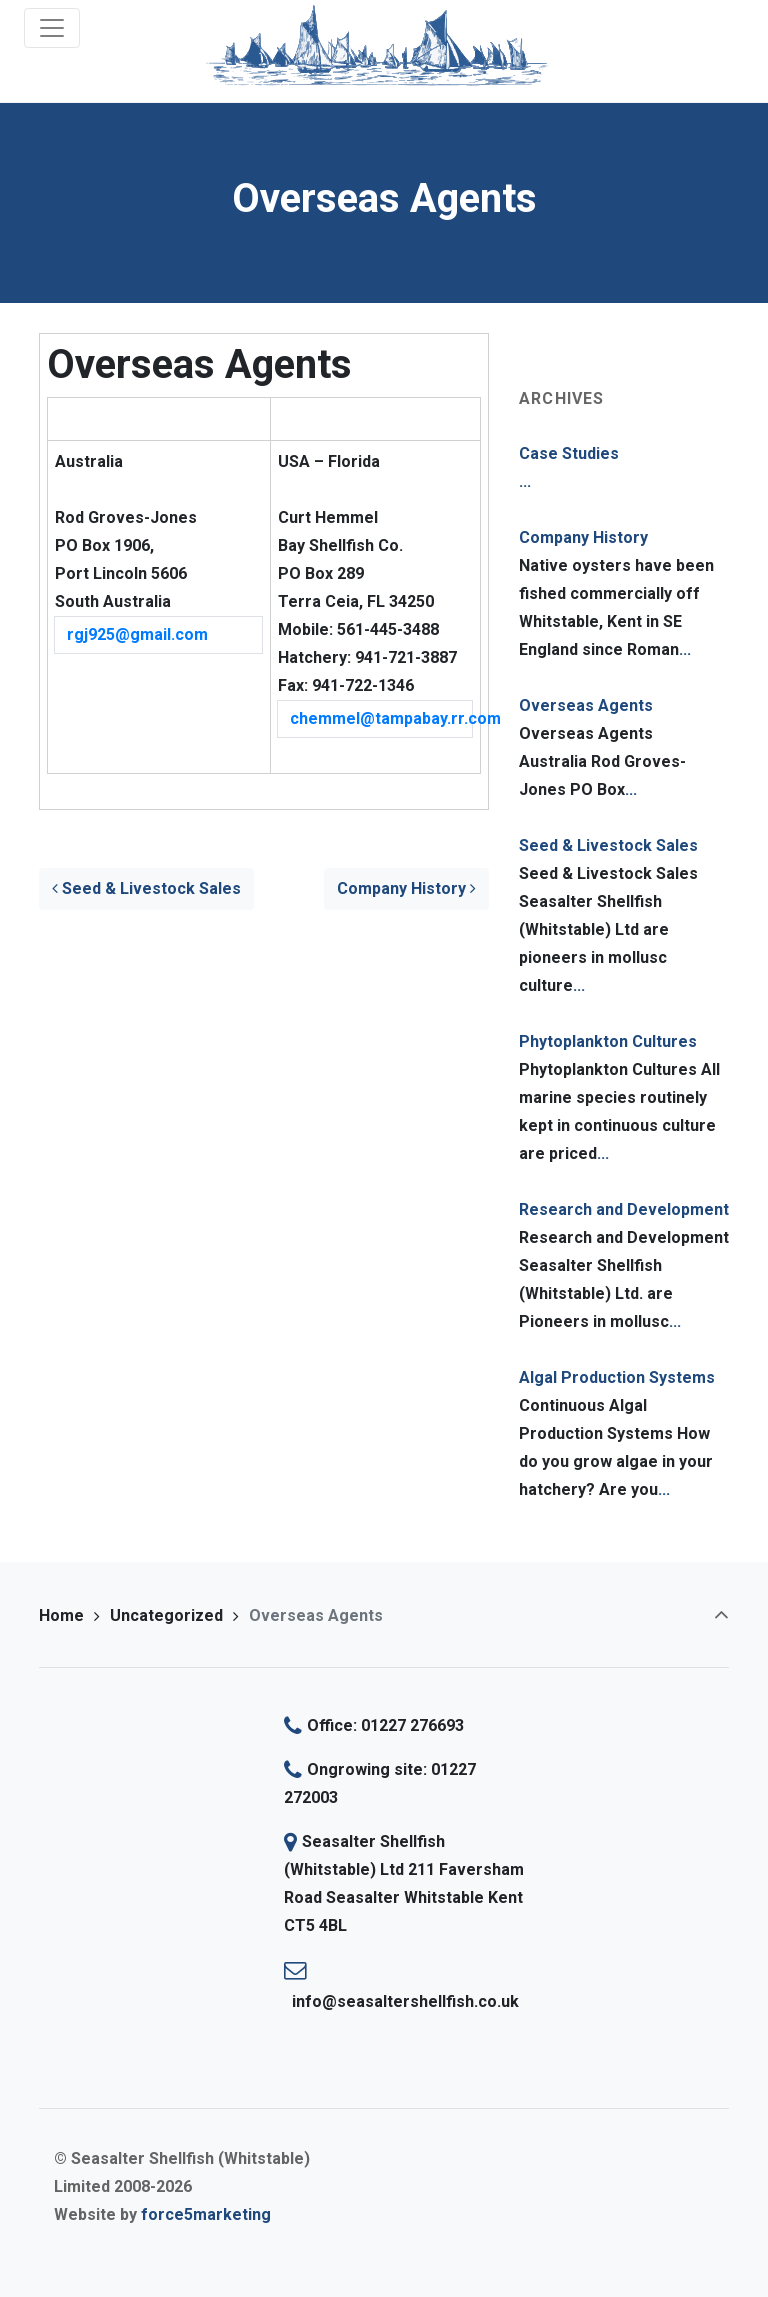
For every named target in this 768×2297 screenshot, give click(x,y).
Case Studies (569, 453)
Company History (406, 888)
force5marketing (206, 2214)
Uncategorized (166, 1615)
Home (61, 1615)
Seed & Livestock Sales (146, 888)
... (525, 481)
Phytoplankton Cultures (608, 1041)
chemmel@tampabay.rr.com (381, 718)
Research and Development (624, 1209)
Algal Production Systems (617, 1377)
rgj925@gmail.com (137, 634)
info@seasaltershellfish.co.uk (405, 2001)
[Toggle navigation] (52, 28)
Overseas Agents (586, 705)
